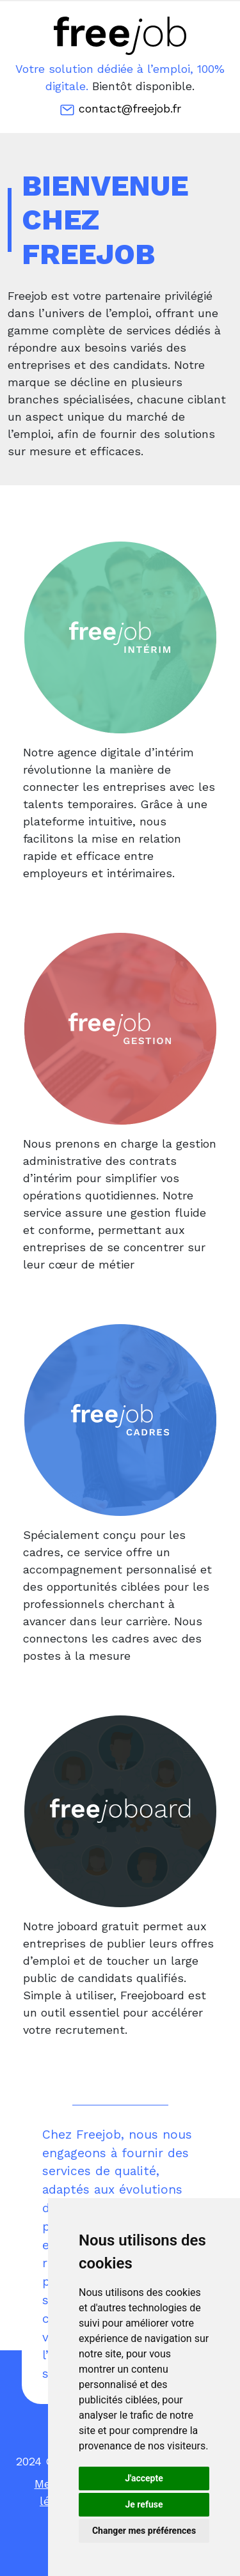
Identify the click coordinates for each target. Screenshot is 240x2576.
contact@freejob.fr (120, 110)
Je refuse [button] (144, 2504)
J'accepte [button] (144, 2478)
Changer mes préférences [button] (144, 2530)
